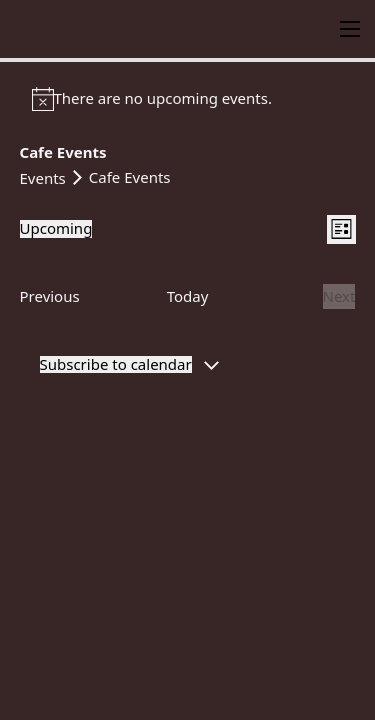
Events (43, 178)
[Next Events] (339, 297)
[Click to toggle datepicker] (56, 228)
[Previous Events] (50, 297)
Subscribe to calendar (116, 364)
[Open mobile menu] (350, 29)
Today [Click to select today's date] (188, 296)
